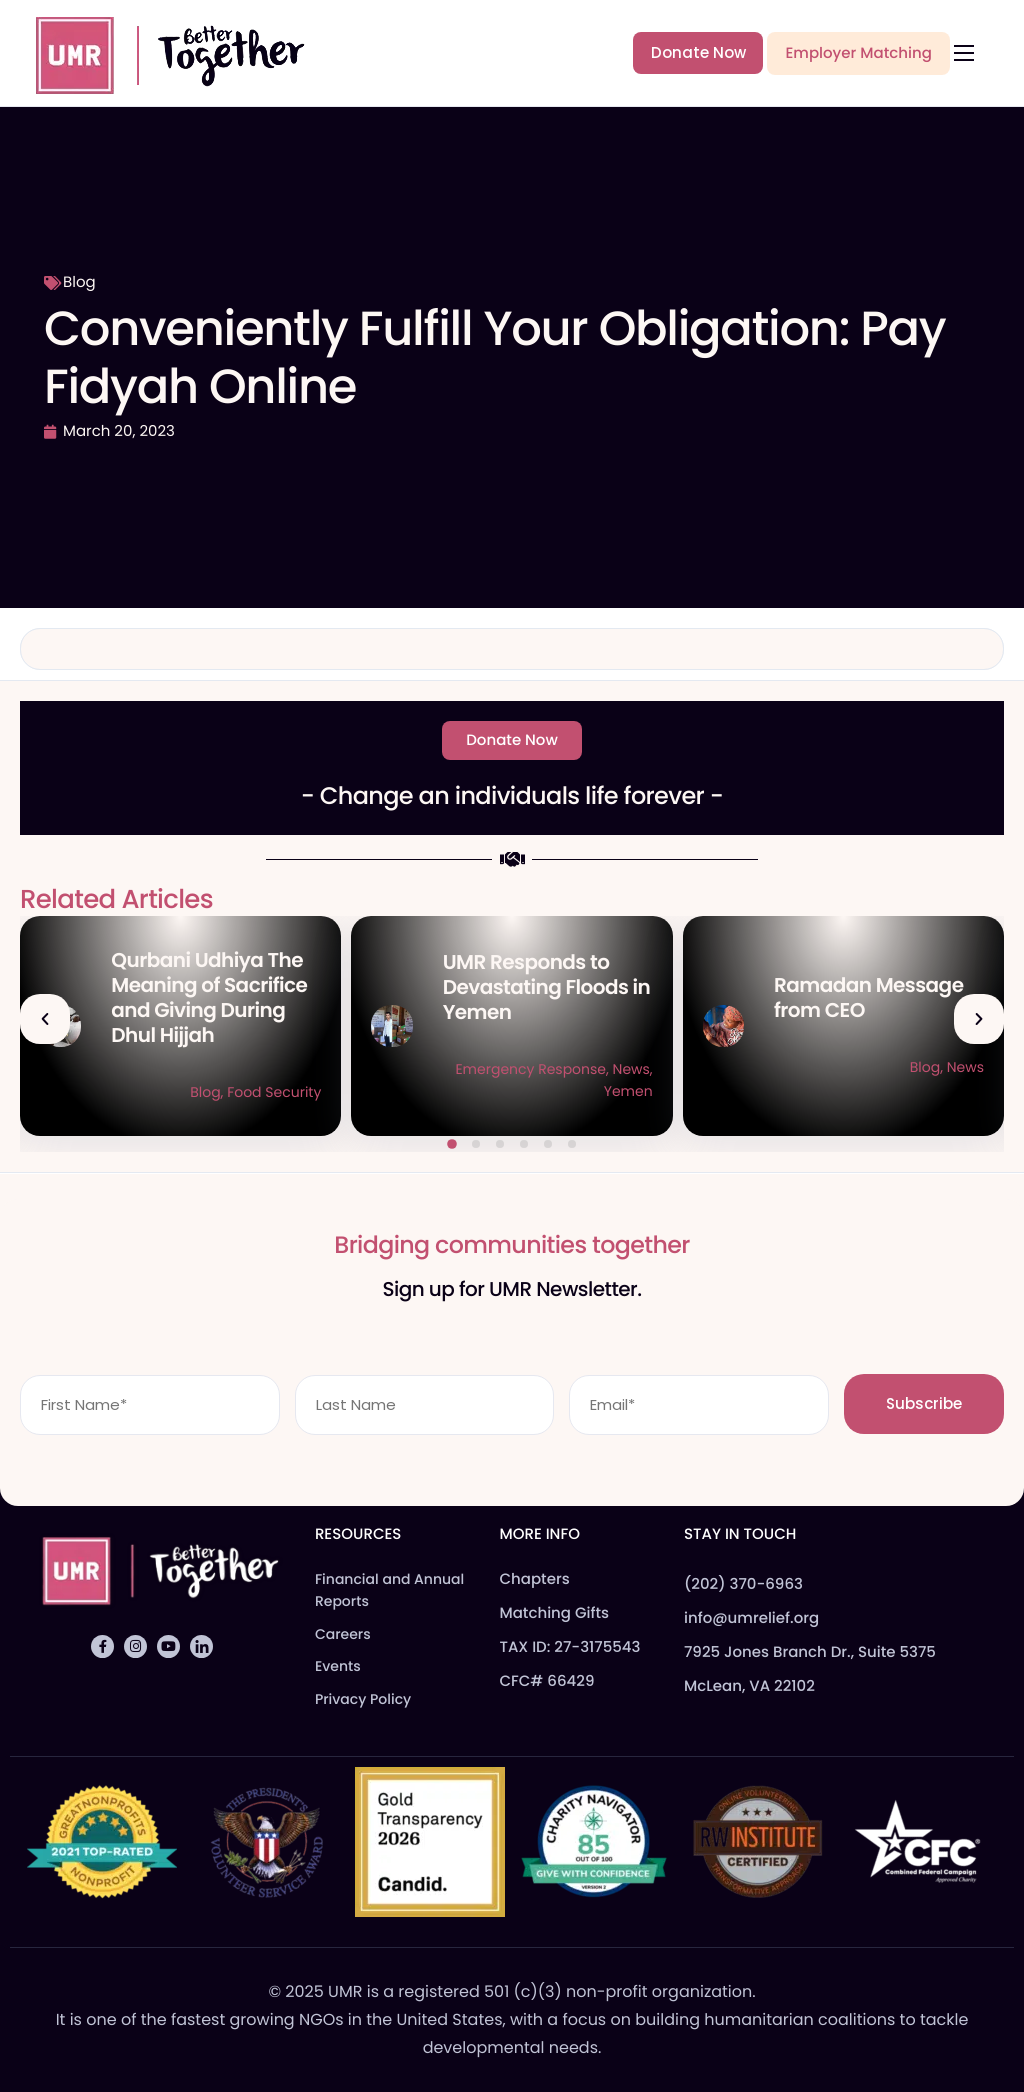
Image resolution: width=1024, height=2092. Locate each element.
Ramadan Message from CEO (868, 997)
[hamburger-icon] (964, 53)
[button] (45, 1019)
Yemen (628, 1091)
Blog (79, 282)
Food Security (274, 1092)
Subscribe (924, 1403)
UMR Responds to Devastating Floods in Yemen (547, 987)
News (631, 1069)
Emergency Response (530, 1069)
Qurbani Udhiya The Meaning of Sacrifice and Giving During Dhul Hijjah (209, 997)
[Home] (161, 52)
